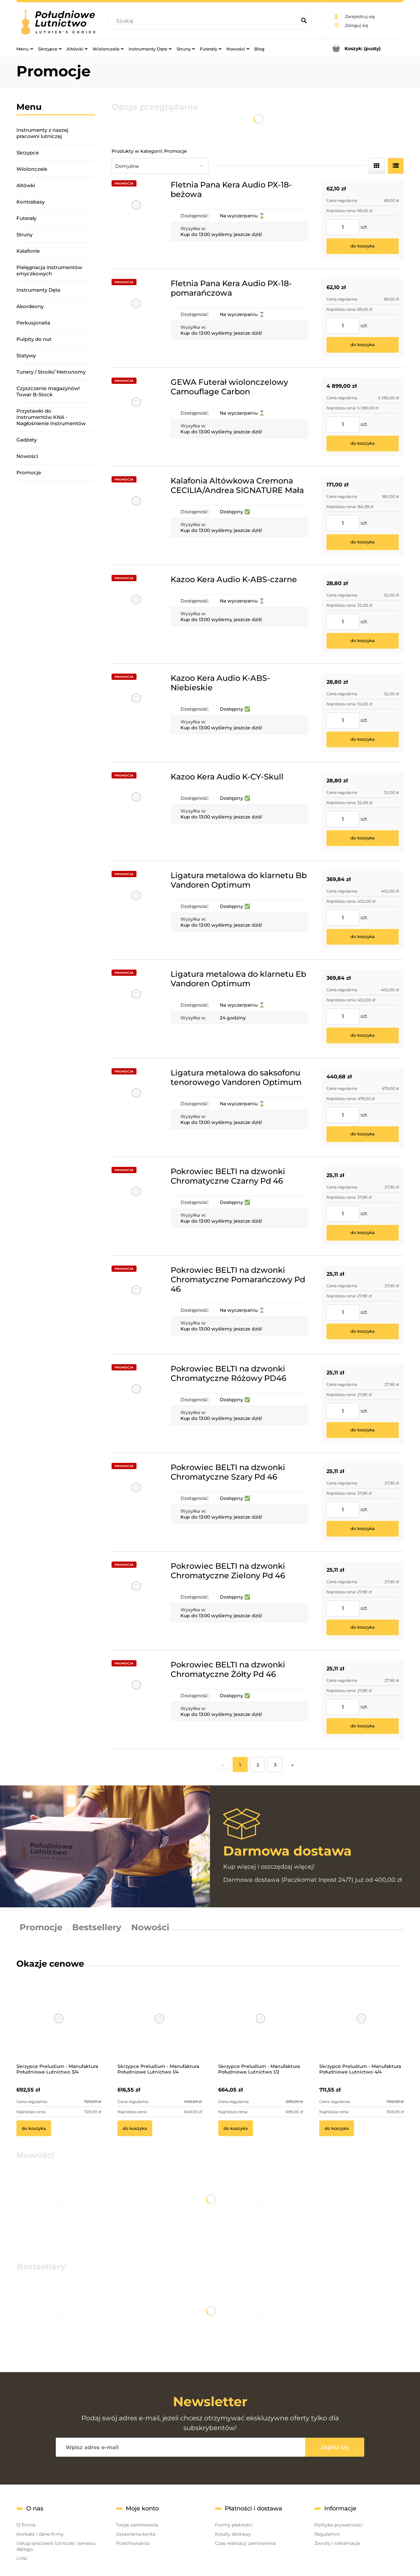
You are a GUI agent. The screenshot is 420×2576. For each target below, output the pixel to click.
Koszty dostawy (233, 2534)
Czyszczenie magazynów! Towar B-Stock (48, 391)
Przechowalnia (132, 2543)
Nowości (27, 456)
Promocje (28, 472)
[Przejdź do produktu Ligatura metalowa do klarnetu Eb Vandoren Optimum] (136, 1009)
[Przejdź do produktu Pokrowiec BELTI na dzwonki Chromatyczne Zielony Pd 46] (136, 1601)
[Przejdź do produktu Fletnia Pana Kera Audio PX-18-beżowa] (136, 219)
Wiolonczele (31, 169)
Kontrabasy (30, 202)
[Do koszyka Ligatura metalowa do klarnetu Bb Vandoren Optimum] (362, 937)
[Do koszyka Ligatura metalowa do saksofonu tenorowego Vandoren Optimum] (362, 1134)
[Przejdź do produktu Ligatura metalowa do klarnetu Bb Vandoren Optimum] (136, 910)
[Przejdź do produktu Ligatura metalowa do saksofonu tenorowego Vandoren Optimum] (136, 1107)
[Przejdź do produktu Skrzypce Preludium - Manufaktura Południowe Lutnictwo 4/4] (361, 2027)
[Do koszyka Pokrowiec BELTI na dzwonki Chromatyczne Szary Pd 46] (362, 1529)
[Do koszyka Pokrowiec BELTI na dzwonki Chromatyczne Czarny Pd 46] (362, 1233)
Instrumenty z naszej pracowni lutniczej (42, 133)
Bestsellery (96, 1927)
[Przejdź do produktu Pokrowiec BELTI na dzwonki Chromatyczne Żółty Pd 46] (136, 1699)
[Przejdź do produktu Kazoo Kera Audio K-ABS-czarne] (136, 614)
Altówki (25, 185)
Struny (24, 234)
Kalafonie (28, 251)
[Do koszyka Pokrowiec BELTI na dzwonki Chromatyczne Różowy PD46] (362, 1430)
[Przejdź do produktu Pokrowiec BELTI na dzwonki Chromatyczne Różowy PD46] (136, 1403)
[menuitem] (24, 48)
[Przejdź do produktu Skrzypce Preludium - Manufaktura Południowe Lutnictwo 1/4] (159, 2027)
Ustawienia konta (136, 2534)
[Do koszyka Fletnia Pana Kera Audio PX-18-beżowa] (362, 246)
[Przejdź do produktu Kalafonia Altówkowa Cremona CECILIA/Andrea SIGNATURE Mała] (136, 515)
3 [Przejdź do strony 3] (275, 1764)
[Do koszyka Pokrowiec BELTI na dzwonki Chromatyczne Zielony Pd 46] (362, 1627)
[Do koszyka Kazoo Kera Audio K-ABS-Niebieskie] (362, 739)
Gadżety (26, 440)
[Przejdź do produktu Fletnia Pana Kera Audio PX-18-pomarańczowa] (136, 318)
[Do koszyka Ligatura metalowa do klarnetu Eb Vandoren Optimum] (362, 1035)
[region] (55, 572)
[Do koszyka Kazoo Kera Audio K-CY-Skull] (362, 838)
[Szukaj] (303, 21)
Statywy (26, 355)
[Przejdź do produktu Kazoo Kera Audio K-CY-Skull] (136, 811)
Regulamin (327, 2534)
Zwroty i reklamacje (337, 2543)
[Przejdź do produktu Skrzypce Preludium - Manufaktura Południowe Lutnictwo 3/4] (58, 2027)
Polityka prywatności (338, 2525)
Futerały (26, 218)
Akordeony (30, 306)
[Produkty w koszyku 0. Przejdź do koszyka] (363, 48)
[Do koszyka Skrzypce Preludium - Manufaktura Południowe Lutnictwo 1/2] (235, 2128)
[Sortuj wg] (160, 166)
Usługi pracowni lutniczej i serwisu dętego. (55, 2546)
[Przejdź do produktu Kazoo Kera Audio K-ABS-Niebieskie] (136, 713)
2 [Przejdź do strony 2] (258, 1764)
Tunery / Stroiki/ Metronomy (51, 372)
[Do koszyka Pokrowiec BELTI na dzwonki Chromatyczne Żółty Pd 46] (362, 1726)
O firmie (25, 2525)
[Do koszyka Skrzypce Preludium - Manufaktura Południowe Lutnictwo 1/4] (134, 2128)
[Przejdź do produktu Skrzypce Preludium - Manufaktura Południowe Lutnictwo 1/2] (260, 2027)
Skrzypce (27, 152)
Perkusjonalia (33, 323)
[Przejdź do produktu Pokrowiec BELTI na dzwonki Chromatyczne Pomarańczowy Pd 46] (136, 1305)
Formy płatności (234, 2525)
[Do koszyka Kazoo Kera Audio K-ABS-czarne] (362, 641)
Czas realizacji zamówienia (245, 2543)
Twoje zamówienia (137, 2525)
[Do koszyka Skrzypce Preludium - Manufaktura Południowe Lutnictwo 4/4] (336, 2128)
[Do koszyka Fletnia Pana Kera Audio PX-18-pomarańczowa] (362, 345)
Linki (21, 2558)
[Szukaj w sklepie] (204, 21)
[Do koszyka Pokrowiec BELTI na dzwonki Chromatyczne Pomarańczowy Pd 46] (362, 1331)
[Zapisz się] (334, 2447)
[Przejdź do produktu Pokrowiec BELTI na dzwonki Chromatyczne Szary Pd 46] (136, 1502)
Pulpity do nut (34, 339)
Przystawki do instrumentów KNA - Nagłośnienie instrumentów (51, 417)
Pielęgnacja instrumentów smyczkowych (49, 270)
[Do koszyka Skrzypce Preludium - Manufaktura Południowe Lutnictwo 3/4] (33, 2128)
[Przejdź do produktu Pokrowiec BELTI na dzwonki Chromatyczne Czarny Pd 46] (136, 1206)
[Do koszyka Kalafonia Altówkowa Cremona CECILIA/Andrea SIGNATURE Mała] (362, 542)
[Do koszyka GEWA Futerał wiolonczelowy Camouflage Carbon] (362, 443)
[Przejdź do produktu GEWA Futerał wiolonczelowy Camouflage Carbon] (136, 417)
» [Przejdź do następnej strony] (292, 1764)
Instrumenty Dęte (38, 290)
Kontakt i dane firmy (40, 2534)
